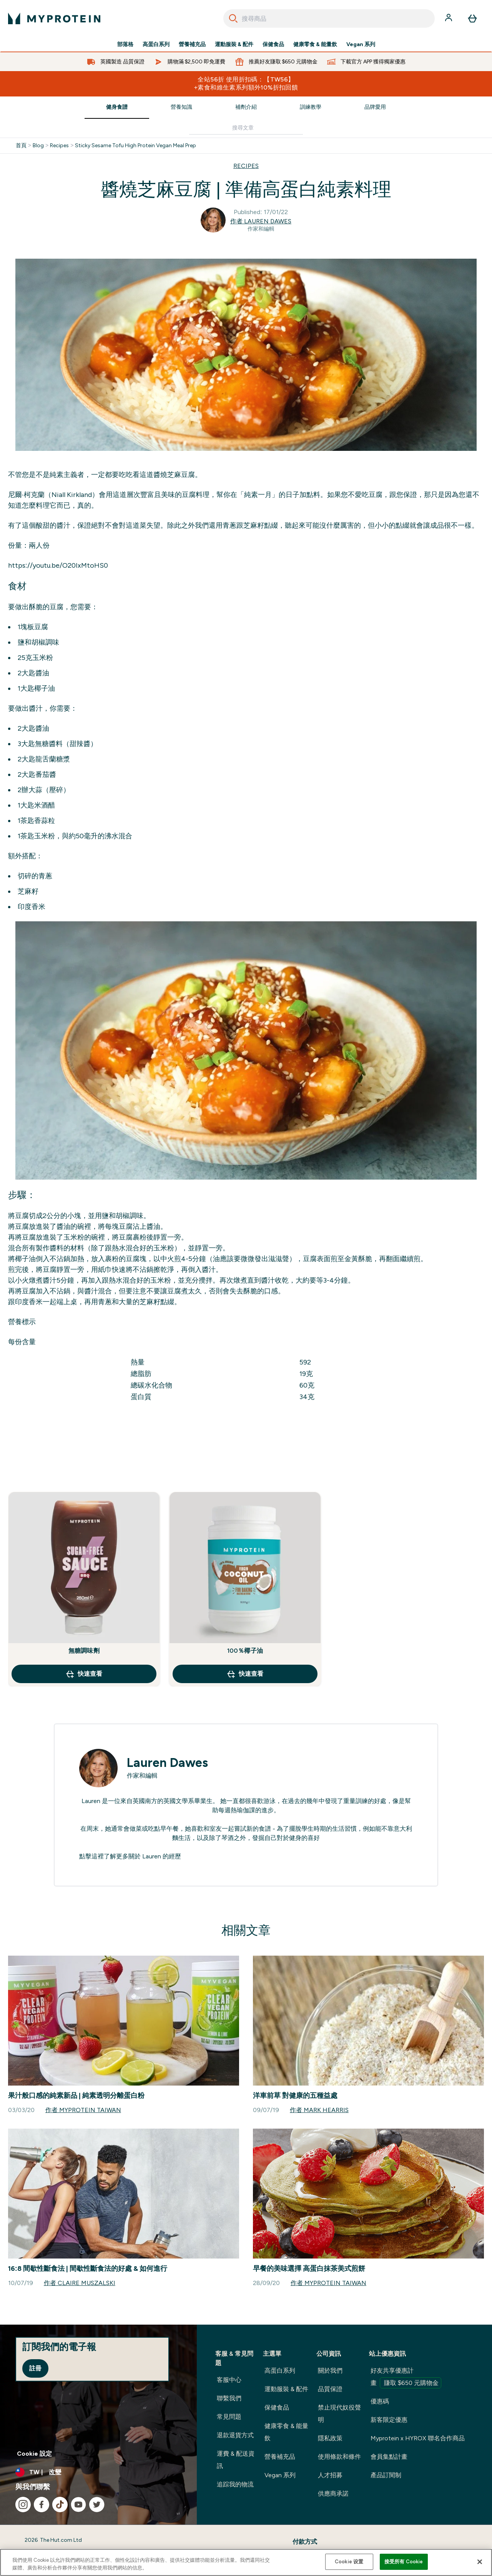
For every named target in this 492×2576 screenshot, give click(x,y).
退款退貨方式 (235, 2435)
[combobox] (329, 18)
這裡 (97, 1856)
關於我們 (330, 2370)
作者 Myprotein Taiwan (83, 2110)
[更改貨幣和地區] (98, 2472)
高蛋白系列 (156, 44)
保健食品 (273, 44)
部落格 (125, 44)
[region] (246, 2562)
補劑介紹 (246, 107)
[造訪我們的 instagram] (23, 2504)
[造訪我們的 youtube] (78, 2504)
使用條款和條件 (339, 2456)
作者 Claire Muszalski (79, 2283)
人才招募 (330, 2475)
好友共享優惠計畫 (406, 2377)
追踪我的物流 (235, 2484)
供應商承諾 (333, 2493)
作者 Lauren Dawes (260, 221)
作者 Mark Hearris (319, 2110)
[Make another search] (246, 128)
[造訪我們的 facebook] (41, 2504)
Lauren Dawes (167, 1763)
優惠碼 (380, 2401)
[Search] (233, 18)
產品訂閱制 (386, 2475)
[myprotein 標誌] (54, 18)
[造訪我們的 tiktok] (60, 2504)
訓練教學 (310, 107)
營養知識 (181, 107)
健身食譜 (117, 107)
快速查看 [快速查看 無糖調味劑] (83, 1674)
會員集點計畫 (389, 2456)
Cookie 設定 (34, 2453)
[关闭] (479, 2561)
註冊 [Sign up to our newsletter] (35, 2368)
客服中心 (229, 2379)
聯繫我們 (229, 2398)
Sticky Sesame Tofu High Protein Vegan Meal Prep (135, 146)
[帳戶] (449, 18)
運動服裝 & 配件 (234, 44)
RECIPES (246, 166)
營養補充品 (192, 44)
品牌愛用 (375, 107)
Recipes (59, 146)
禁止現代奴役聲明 (339, 2413)
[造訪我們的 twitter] (97, 2504)
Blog (38, 146)
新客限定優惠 (389, 2419)
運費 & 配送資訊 (235, 2460)
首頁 (21, 146)
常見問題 (229, 2416)
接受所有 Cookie (403, 2561)
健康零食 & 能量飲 (315, 44)
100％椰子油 (245, 1650)
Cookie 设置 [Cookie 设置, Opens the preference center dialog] (349, 2561)
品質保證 (330, 2389)
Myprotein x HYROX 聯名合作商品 (418, 2438)
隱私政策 (330, 2438)
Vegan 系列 (360, 44)
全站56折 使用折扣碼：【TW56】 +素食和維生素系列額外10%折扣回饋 (246, 83)
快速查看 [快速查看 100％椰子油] (244, 1674)
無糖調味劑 (84, 1650)
